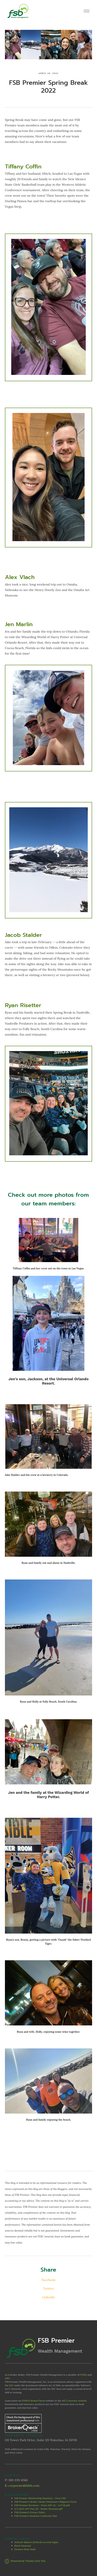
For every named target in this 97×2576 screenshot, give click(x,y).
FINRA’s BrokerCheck (33, 2400)
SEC (11, 2385)
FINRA (83, 2374)
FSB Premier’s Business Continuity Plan (35, 2515)
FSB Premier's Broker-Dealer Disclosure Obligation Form (45, 2501)
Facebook (48, 2280)
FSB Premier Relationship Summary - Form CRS (40, 2498)
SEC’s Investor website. (74, 2400)
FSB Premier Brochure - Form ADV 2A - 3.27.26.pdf (42, 2505)
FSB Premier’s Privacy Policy (30, 2512)
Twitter (48, 2288)
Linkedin (48, 2297)
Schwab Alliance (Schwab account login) (36, 2542)
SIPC (7, 2378)
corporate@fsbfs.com (23, 2485)
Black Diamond (22, 2545)
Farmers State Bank (25, 2549)
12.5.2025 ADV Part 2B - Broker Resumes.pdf (38, 2508)
